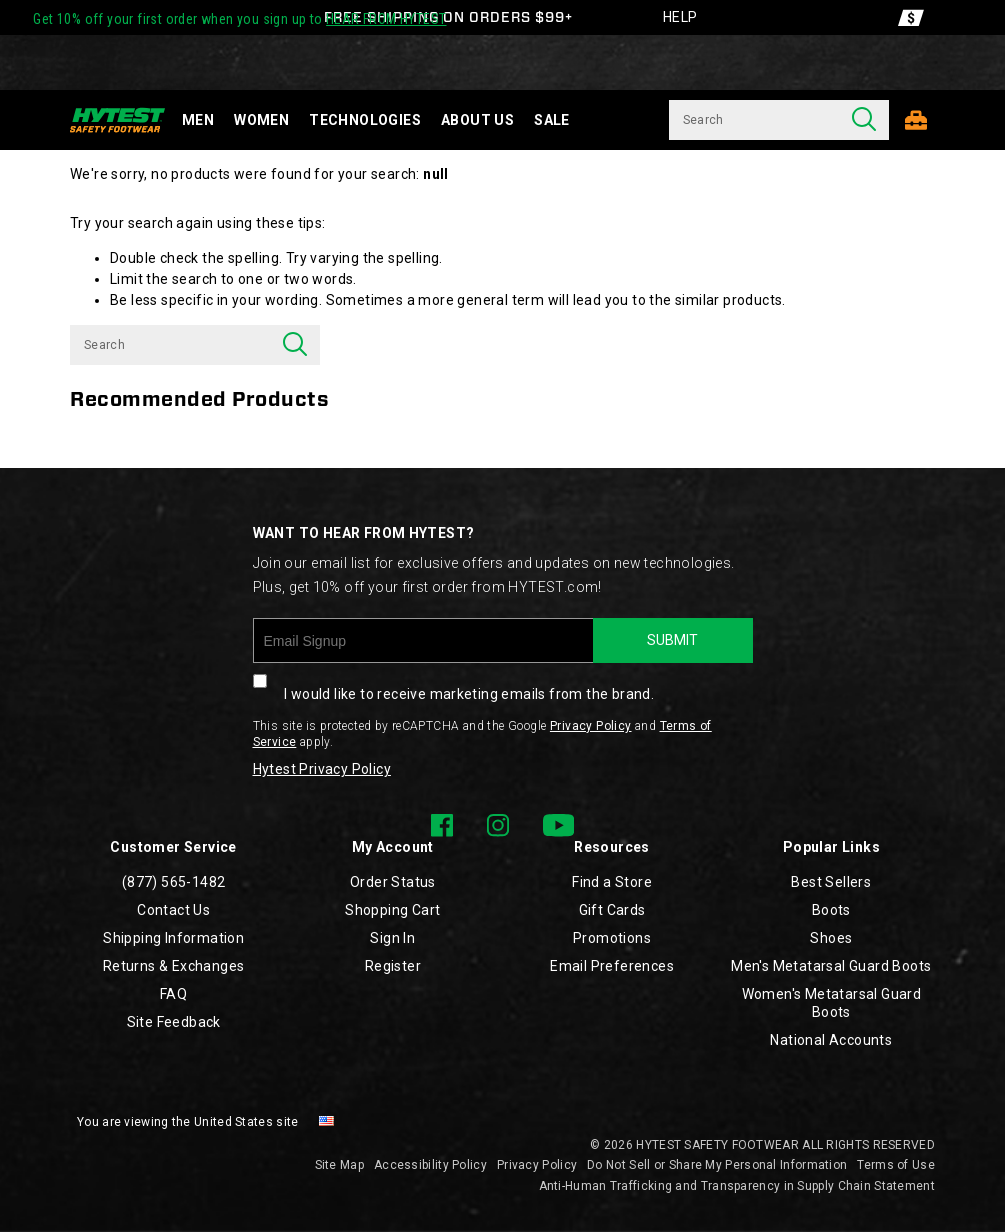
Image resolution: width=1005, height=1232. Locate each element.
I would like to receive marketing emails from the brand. (454, 682)
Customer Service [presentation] (173, 847)
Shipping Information (173, 938)
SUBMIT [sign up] (672, 640)
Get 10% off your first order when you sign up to (239, 19)
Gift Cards (612, 910)
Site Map (339, 1165)
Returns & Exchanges (174, 966)
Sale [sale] (552, 120)
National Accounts (831, 1040)
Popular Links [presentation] (831, 847)
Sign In (392, 938)
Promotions (612, 938)
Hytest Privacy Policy (322, 769)
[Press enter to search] (864, 120)
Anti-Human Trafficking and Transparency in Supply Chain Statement (737, 1186)
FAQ (173, 994)
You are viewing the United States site (187, 1122)
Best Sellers (831, 882)
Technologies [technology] (365, 120)
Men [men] (198, 120)
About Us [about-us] (477, 120)
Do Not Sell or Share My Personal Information (717, 1165)
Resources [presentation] (612, 847)
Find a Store (612, 882)
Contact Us (173, 910)
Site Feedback (174, 1022)
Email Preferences (612, 966)
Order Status (393, 882)
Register (393, 966)
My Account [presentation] (393, 847)
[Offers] (911, 17)
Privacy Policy (591, 726)
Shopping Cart (392, 910)
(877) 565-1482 (174, 882)
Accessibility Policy (430, 1165)
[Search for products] (754, 120)
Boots (831, 910)
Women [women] (261, 120)
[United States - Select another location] (327, 1122)
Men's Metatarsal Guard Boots (831, 966)
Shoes (831, 938)
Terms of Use (896, 1165)
